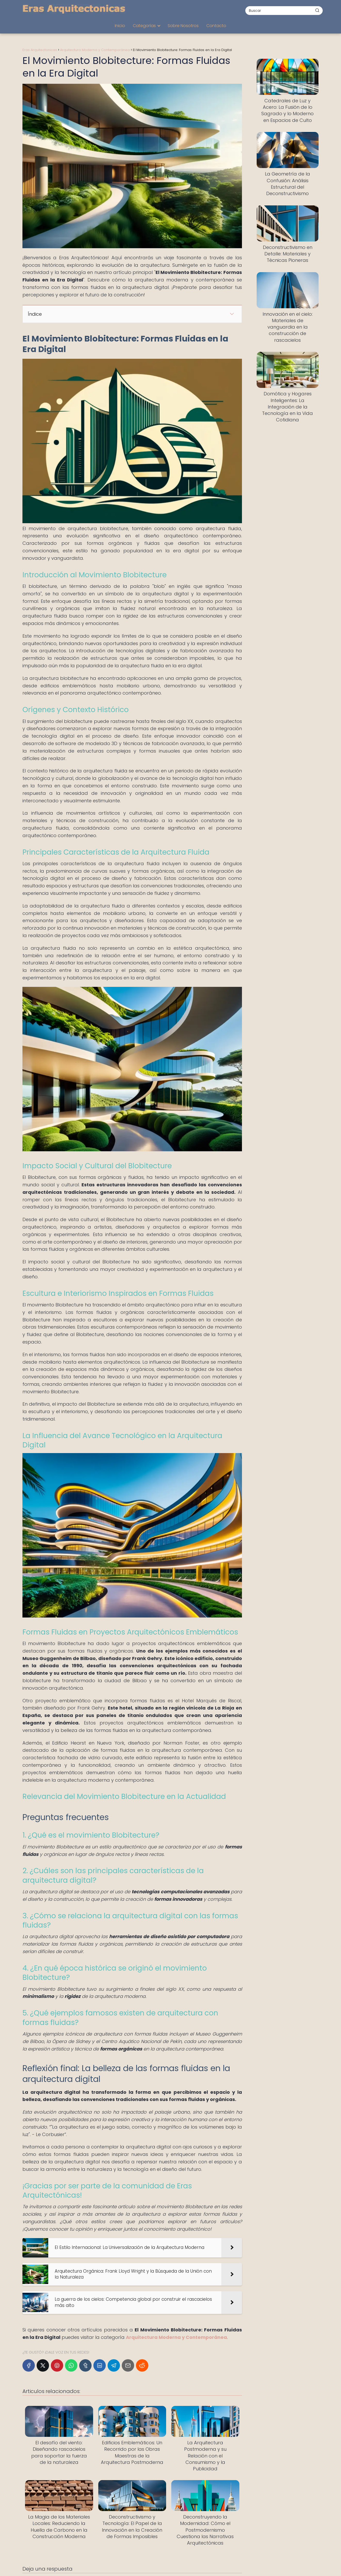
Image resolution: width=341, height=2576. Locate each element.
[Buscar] (317, 10)
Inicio (120, 26)
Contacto (216, 26)
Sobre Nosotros (183, 26)
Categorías (144, 26)
